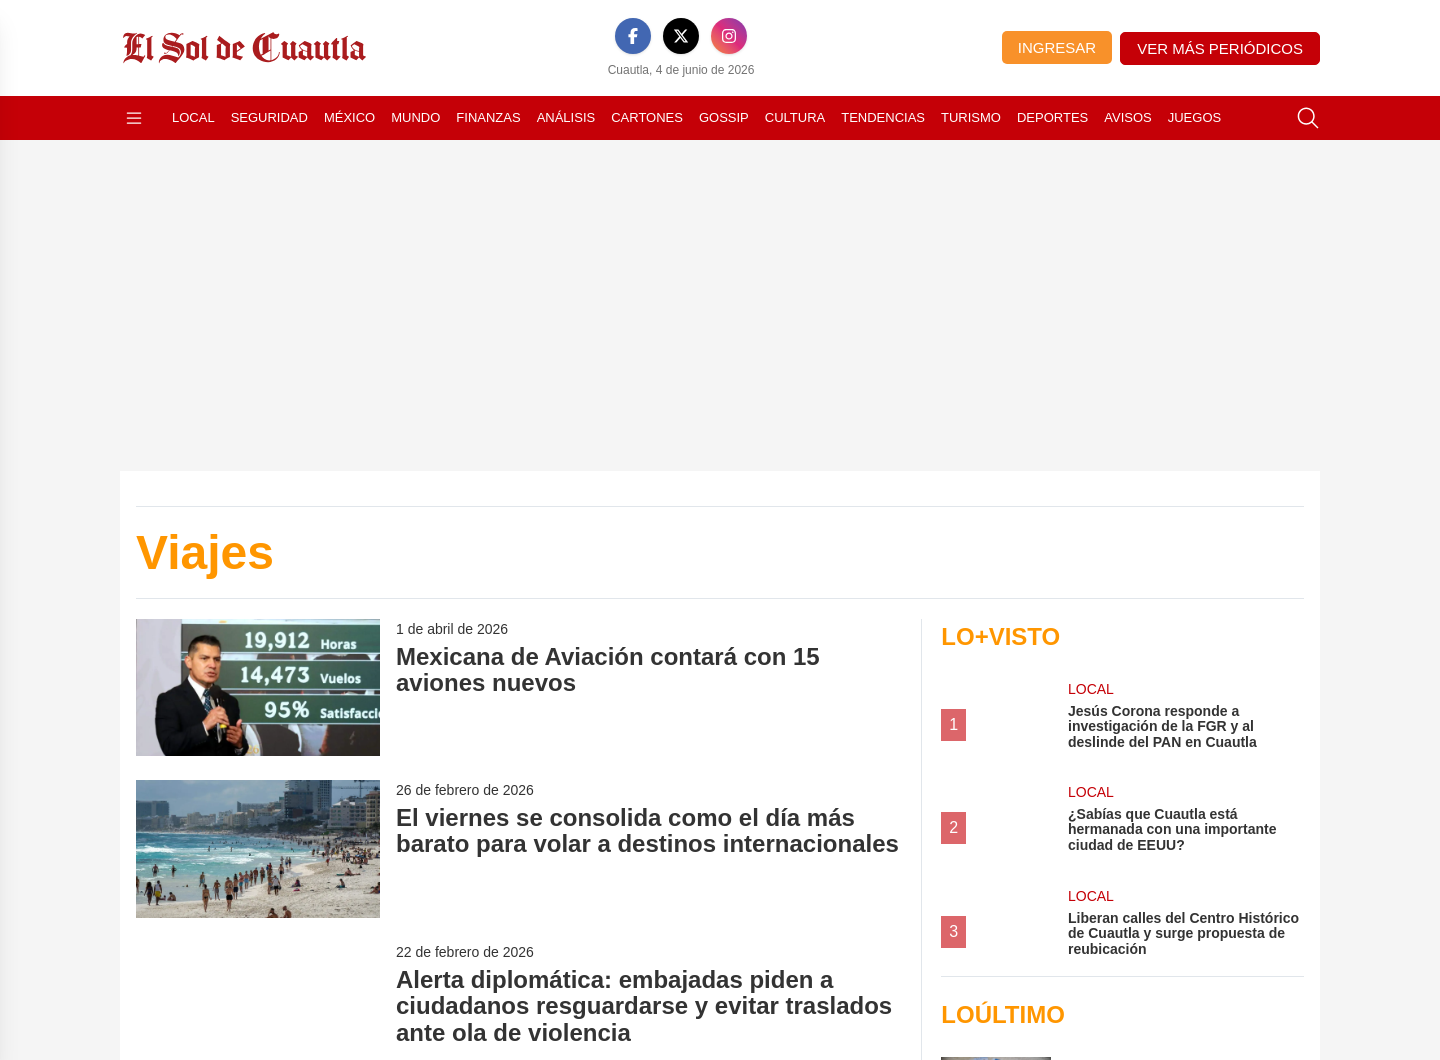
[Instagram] (729, 36)
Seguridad (269, 117)
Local (193, 117)
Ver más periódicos (1220, 48)
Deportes (1052, 117)
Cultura (795, 117)
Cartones (647, 117)
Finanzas (488, 117)
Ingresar (1057, 47)
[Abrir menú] (134, 118)
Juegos (1194, 117)
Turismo (971, 117)
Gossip (724, 117)
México (349, 117)
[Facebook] (633, 36)
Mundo (415, 117)
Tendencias (883, 117)
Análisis (566, 117)
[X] (681, 36)
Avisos (1127, 117)
